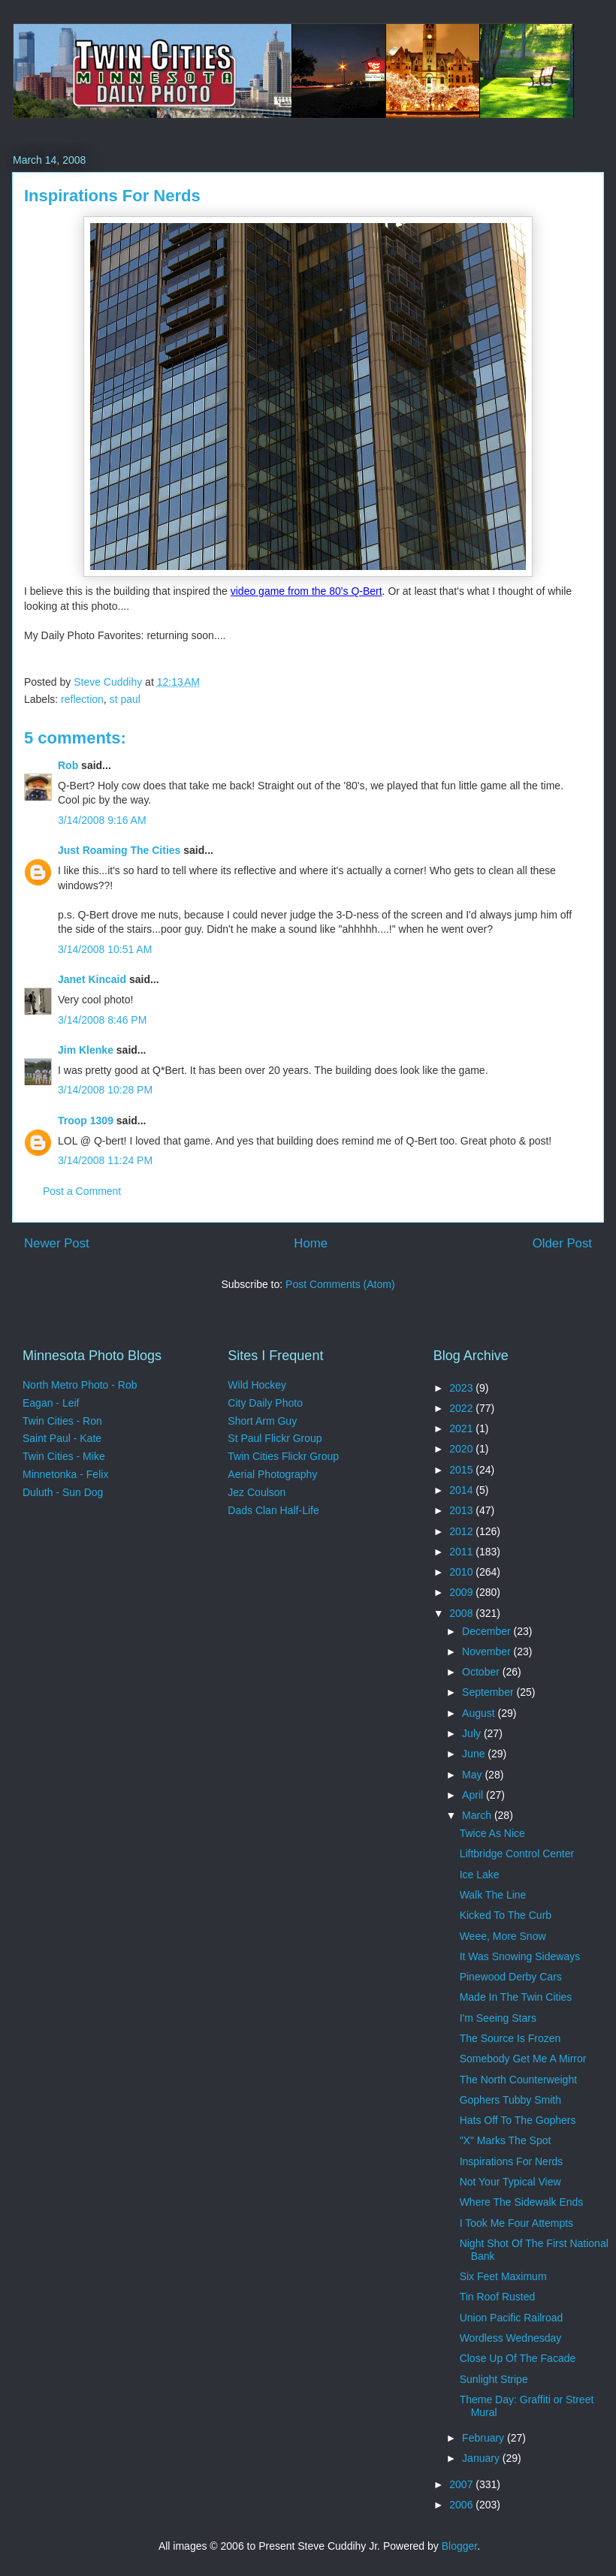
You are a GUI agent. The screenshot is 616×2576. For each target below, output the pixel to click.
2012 (462, 1531)
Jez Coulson (256, 1492)
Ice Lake (480, 1875)
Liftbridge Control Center (517, 1854)
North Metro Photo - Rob (80, 1385)
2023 (462, 1388)
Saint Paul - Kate (62, 1438)
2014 (462, 1490)
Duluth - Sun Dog (63, 1492)
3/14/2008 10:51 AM (105, 949)
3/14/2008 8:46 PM (102, 1020)
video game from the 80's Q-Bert (306, 591)
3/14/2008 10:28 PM (105, 1090)
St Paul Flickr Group (275, 1438)
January (482, 2458)
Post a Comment (82, 1191)
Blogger (459, 2546)
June (475, 1754)
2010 (462, 1572)
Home (311, 1243)
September (489, 1692)
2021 (462, 1428)
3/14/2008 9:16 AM (102, 820)
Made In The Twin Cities (516, 1997)
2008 (462, 1613)
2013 (462, 1510)
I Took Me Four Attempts (516, 2223)
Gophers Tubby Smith (510, 2100)
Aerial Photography (272, 1474)
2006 (462, 2505)
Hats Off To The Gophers (518, 2120)
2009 (462, 1592)
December (487, 1631)
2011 (462, 1552)
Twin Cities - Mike (64, 1456)
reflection (82, 699)
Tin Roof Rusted (498, 2297)
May (473, 1775)
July (473, 1733)
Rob (68, 765)
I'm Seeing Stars (498, 2018)
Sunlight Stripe (494, 2379)
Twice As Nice (492, 1833)
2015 (462, 1470)
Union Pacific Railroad (511, 2318)
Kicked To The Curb (505, 1915)
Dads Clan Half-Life (273, 1510)
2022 (462, 1408)
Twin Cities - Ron (62, 1421)
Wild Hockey (257, 1385)
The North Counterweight (518, 2080)
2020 (462, 1449)
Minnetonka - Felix (65, 1474)
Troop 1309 (85, 1121)
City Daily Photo (265, 1403)
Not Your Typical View (510, 2182)
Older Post (562, 1243)
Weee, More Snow (503, 1936)
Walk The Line (493, 1895)
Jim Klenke (85, 1050)
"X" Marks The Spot (505, 2140)
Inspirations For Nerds (511, 2161)
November (487, 1651)
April (474, 1795)
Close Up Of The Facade (518, 2358)
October (482, 1672)
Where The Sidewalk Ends (522, 2202)
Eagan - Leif (51, 1403)
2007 (462, 2484)
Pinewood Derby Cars (511, 1977)
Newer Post (56, 1243)
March (478, 1815)
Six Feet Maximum (503, 2276)
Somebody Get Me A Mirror (523, 2059)
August (479, 1713)
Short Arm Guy (262, 1421)
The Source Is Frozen (510, 2038)
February (484, 2438)
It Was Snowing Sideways (520, 1956)
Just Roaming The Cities (119, 850)
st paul (125, 699)
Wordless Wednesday (511, 2338)
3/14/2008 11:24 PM (105, 1160)
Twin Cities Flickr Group (283, 1456)
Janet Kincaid (92, 979)
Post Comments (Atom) (339, 1284)
